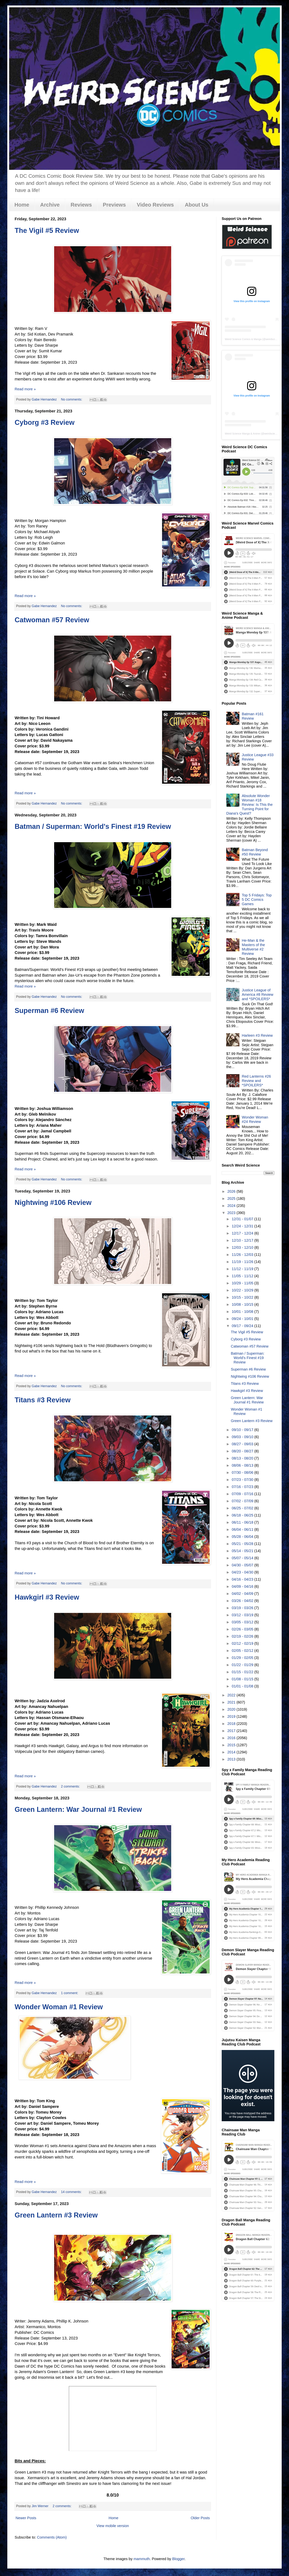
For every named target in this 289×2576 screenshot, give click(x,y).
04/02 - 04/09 (243, 1594)
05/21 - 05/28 (243, 1544)
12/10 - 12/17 (243, 1240)
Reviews (81, 205)
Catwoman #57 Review (52, 620)
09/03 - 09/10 (243, 1437)
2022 (232, 1695)
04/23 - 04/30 (243, 1572)
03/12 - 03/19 (243, 1615)
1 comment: (70, 1993)
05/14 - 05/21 (243, 1551)
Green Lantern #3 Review (56, 2215)
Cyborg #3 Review (44, 422)
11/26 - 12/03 (243, 1255)
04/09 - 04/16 (243, 1586)
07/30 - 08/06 (243, 1472)
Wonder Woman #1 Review (59, 2007)
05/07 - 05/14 (243, 1558)
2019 (232, 1716)
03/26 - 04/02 (243, 1601)
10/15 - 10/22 (243, 1297)
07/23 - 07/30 (243, 1480)
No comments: (72, 399)
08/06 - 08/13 (243, 1465)
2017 (232, 1731)
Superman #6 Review (49, 1010)
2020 (232, 1709)
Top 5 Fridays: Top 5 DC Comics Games (257, 899)
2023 (232, 1213)
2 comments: (71, 1786)
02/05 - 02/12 (243, 1651)
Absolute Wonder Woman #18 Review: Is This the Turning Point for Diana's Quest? (249, 804)
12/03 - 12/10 (243, 1247)
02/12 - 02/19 (243, 1643)
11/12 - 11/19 (243, 1269)
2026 (232, 1191)
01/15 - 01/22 (243, 1672)
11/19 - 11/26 (243, 1262)
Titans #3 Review (43, 1400)
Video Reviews (155, 205)
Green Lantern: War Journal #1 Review (78, 1809)
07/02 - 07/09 (243, 1501)
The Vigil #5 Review (47, 230)
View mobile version (112, 2526)
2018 (232, 1724)
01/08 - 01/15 (243, 1679)
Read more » (25, 389)
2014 (232, 1752)
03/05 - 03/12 (243, 1622)
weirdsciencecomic (276, 339)
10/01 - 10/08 (243, 1312)
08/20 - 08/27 (243, 1451)
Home (21, 205)
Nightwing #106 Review (53, 1202)
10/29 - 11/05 (243, 1283)
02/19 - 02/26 (243, 1636)
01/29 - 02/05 (243, 1658)
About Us (196, 205)
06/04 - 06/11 (243, 1529)
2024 (232, 1206)
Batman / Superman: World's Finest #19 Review (93, 826)
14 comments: (71, 2192)
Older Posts (200, 2518)
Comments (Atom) (52, 2537)
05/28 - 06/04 (243, 1537)
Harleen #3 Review (257, 1035)
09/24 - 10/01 (243, 1319)
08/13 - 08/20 (243, 1458)
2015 (232, 1745)
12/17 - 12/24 (243, 1233)
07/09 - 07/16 (243, 1494)
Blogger (178, 2559)
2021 (232, 1702)
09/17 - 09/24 (243, 1326)
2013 (232, 1759)
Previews (114, 205)
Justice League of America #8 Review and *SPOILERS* (257, 994)
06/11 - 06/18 (243, 1522)
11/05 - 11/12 (243, 1276)
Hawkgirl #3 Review (47, 1597)
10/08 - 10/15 (243, 1304)
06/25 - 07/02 (243, 1508)
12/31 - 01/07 (243, 1219)
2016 (232, 1738)
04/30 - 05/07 (243, 1565)
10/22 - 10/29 (243, 1290)
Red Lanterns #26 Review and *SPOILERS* (256, 1080)
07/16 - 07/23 (243, 1487)
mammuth (142, 2559)
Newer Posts (26, 2518)
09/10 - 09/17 (243, 1430)
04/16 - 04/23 (243, 1579)
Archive (50, 205)
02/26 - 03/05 (243, 1629)
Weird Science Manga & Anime (242, 433)
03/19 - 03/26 (243, 1608)
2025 (232, 1198)
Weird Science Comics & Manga (243, 339)
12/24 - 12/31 (243, 1226)
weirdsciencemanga (275, 433)
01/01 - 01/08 (243, 1686)
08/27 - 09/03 (243, 1444)
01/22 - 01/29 (243, 1665)
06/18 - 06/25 (243, 1515)
